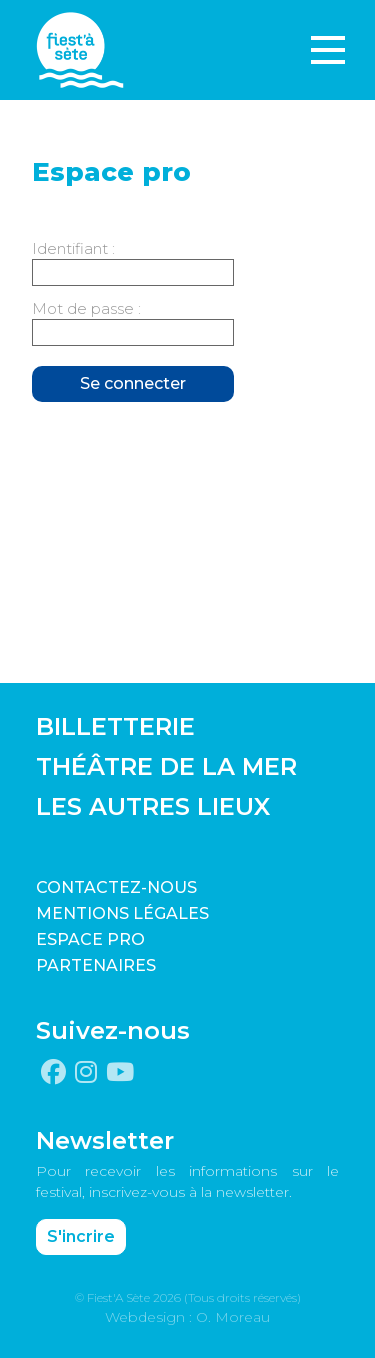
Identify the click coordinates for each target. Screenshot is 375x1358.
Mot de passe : (86, 308)
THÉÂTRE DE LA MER (166, 766)
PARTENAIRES (96, 965)
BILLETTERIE (115, 726)
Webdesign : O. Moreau (187, 1317)
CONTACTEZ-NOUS (116, 887)
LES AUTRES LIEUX (153, 806)
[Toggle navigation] (328, 50)
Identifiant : (73, 248)
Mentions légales (122, 913)
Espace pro (90, 939)
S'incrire (81, 1236)
